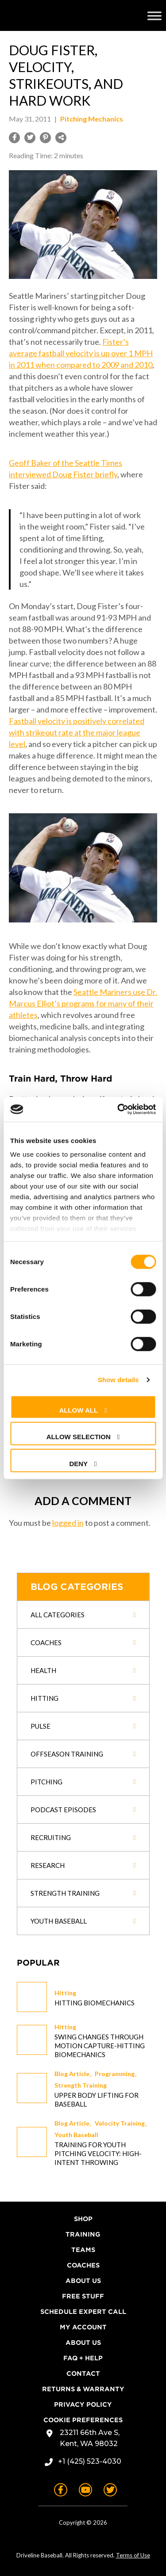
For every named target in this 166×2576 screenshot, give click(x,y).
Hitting (65, 1993)
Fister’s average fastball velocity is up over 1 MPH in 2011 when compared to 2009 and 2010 (81, 353)
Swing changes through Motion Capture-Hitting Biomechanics (99, 2045)
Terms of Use (133, 2555)
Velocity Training (120, 2123)
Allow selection (78, 1436)
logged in (68, 1523)
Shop (83, 2218)
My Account (83, 2327)
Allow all (78, 1410)
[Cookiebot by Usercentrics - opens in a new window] (118, 1109)
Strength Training (80, 2085)
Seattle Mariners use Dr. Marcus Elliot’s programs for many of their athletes (83, 1003)
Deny (78, 1463)
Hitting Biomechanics (94, 2003)
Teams (83, 2249)
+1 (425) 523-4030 (89, 2461)
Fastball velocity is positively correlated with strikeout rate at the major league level (76, 732)
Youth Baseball (76, 2134)
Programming (115, 2073)
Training (83, 2234)
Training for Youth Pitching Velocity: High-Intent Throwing (98, 2153)
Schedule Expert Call (83, 2311)
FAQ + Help (83, 2358)
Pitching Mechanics (91, 118)
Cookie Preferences (83, 2420)
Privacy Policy (83, 2404)
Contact (83, 2373)
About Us (83, 2280)
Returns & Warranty (83, 2389)
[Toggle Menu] (154, 15)
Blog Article (71, 2073)
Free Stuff (83, 2296)
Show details (118, 1379)
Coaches (83, 2265)
